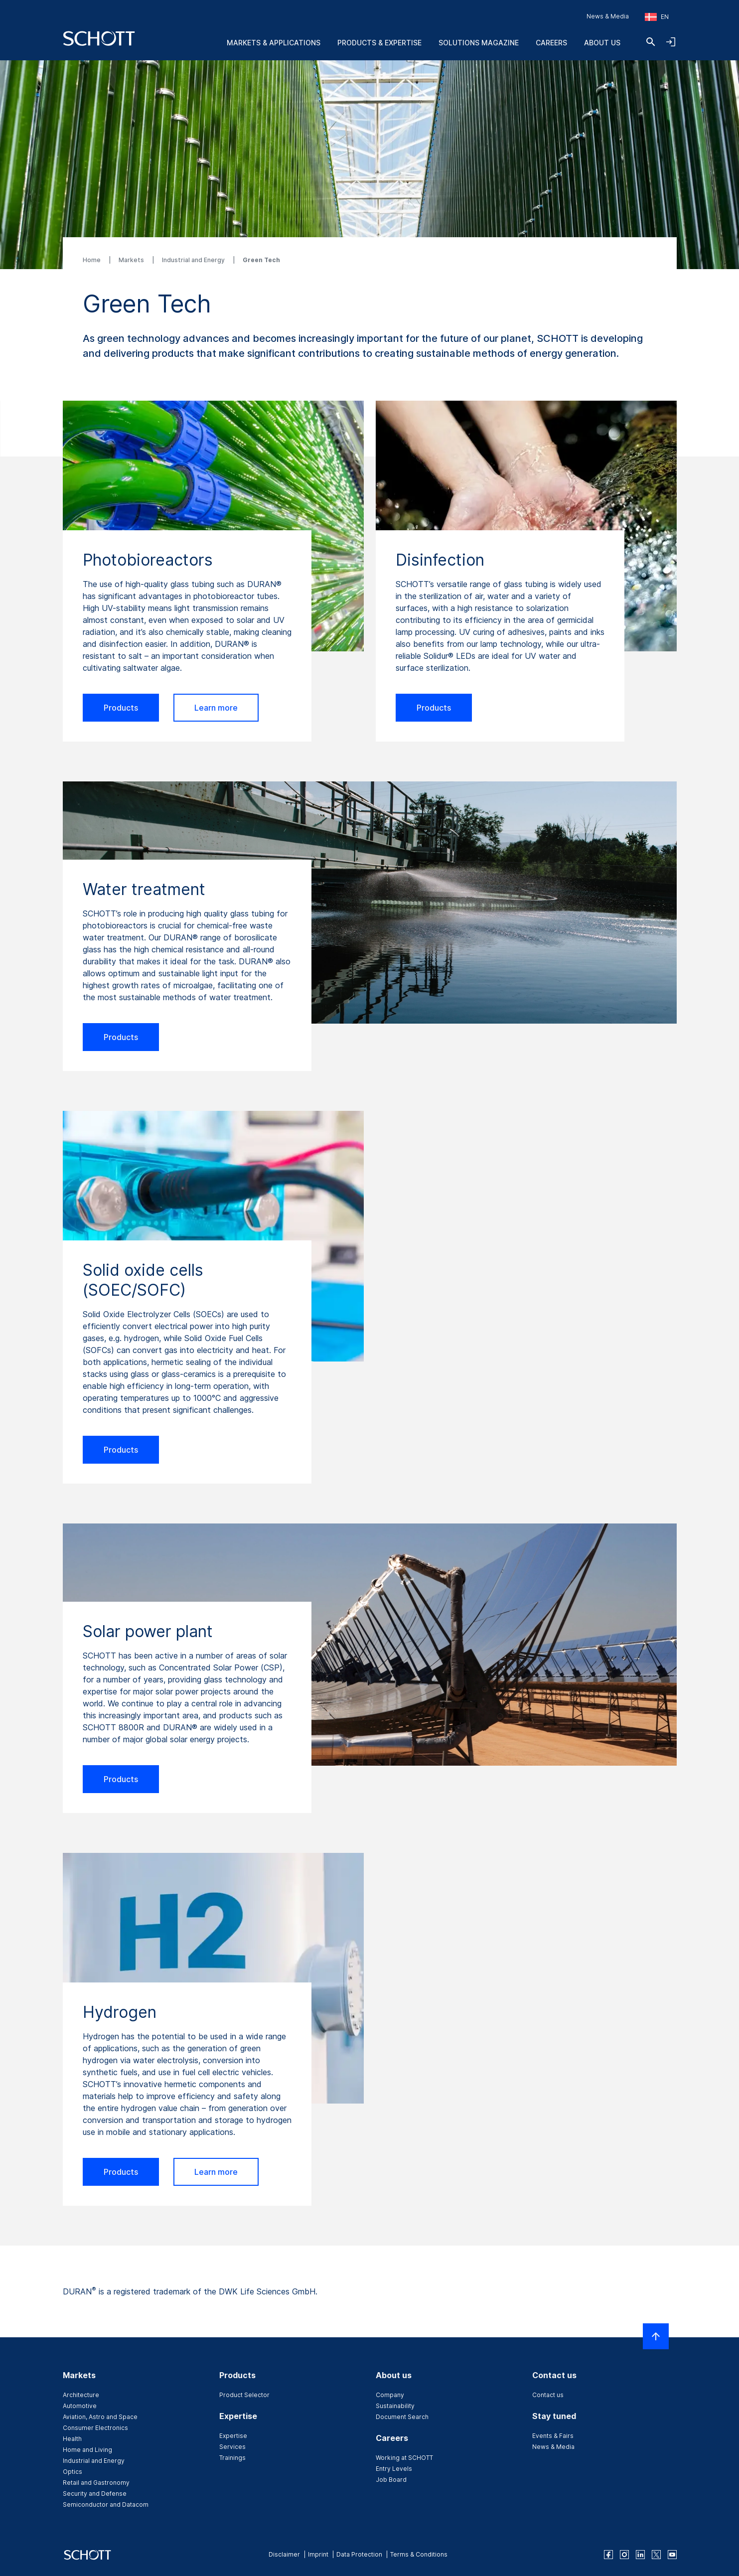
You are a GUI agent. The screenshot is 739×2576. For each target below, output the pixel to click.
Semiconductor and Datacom (105, 2504)
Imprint (318, 2554)
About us (602, 42)
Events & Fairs (553, 2435)
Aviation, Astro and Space (100, 2417)
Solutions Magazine (479, 42)
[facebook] (608, 2554)
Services (232, 2446)
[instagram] (624, 2554)
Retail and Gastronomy (96, 2482)
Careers (551, 42)
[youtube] (672, 2554)
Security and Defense (95, 2493)
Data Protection (359, 2554)
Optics (72, 2471)
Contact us (548, 2395)
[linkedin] (640, 2554)
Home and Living (87, 2449)
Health (72, 2438)
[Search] (651, 42)
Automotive (80, 2406)
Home (92, 260)
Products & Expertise (379, 42)
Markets (132, 260)
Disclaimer (284, 2554)
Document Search (402, 2417)
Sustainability (395, 2406)
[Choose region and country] (657, 17)
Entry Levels (394, 2468)
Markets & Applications (273, 42)
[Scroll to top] (656, 2336)
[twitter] (656, 2554)
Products (121, 708)
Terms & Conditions (418, 2554)
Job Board (391, 2479)
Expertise (233, 2435)
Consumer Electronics (95, 2427)
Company (390, 2395)
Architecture (81, 2395)
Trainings (232, 2457)
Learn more (216, 708)
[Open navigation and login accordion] (671, 42)
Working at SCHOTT (404, 2457)
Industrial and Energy (194, 260)
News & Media (608, 16)
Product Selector (244, 2395)
